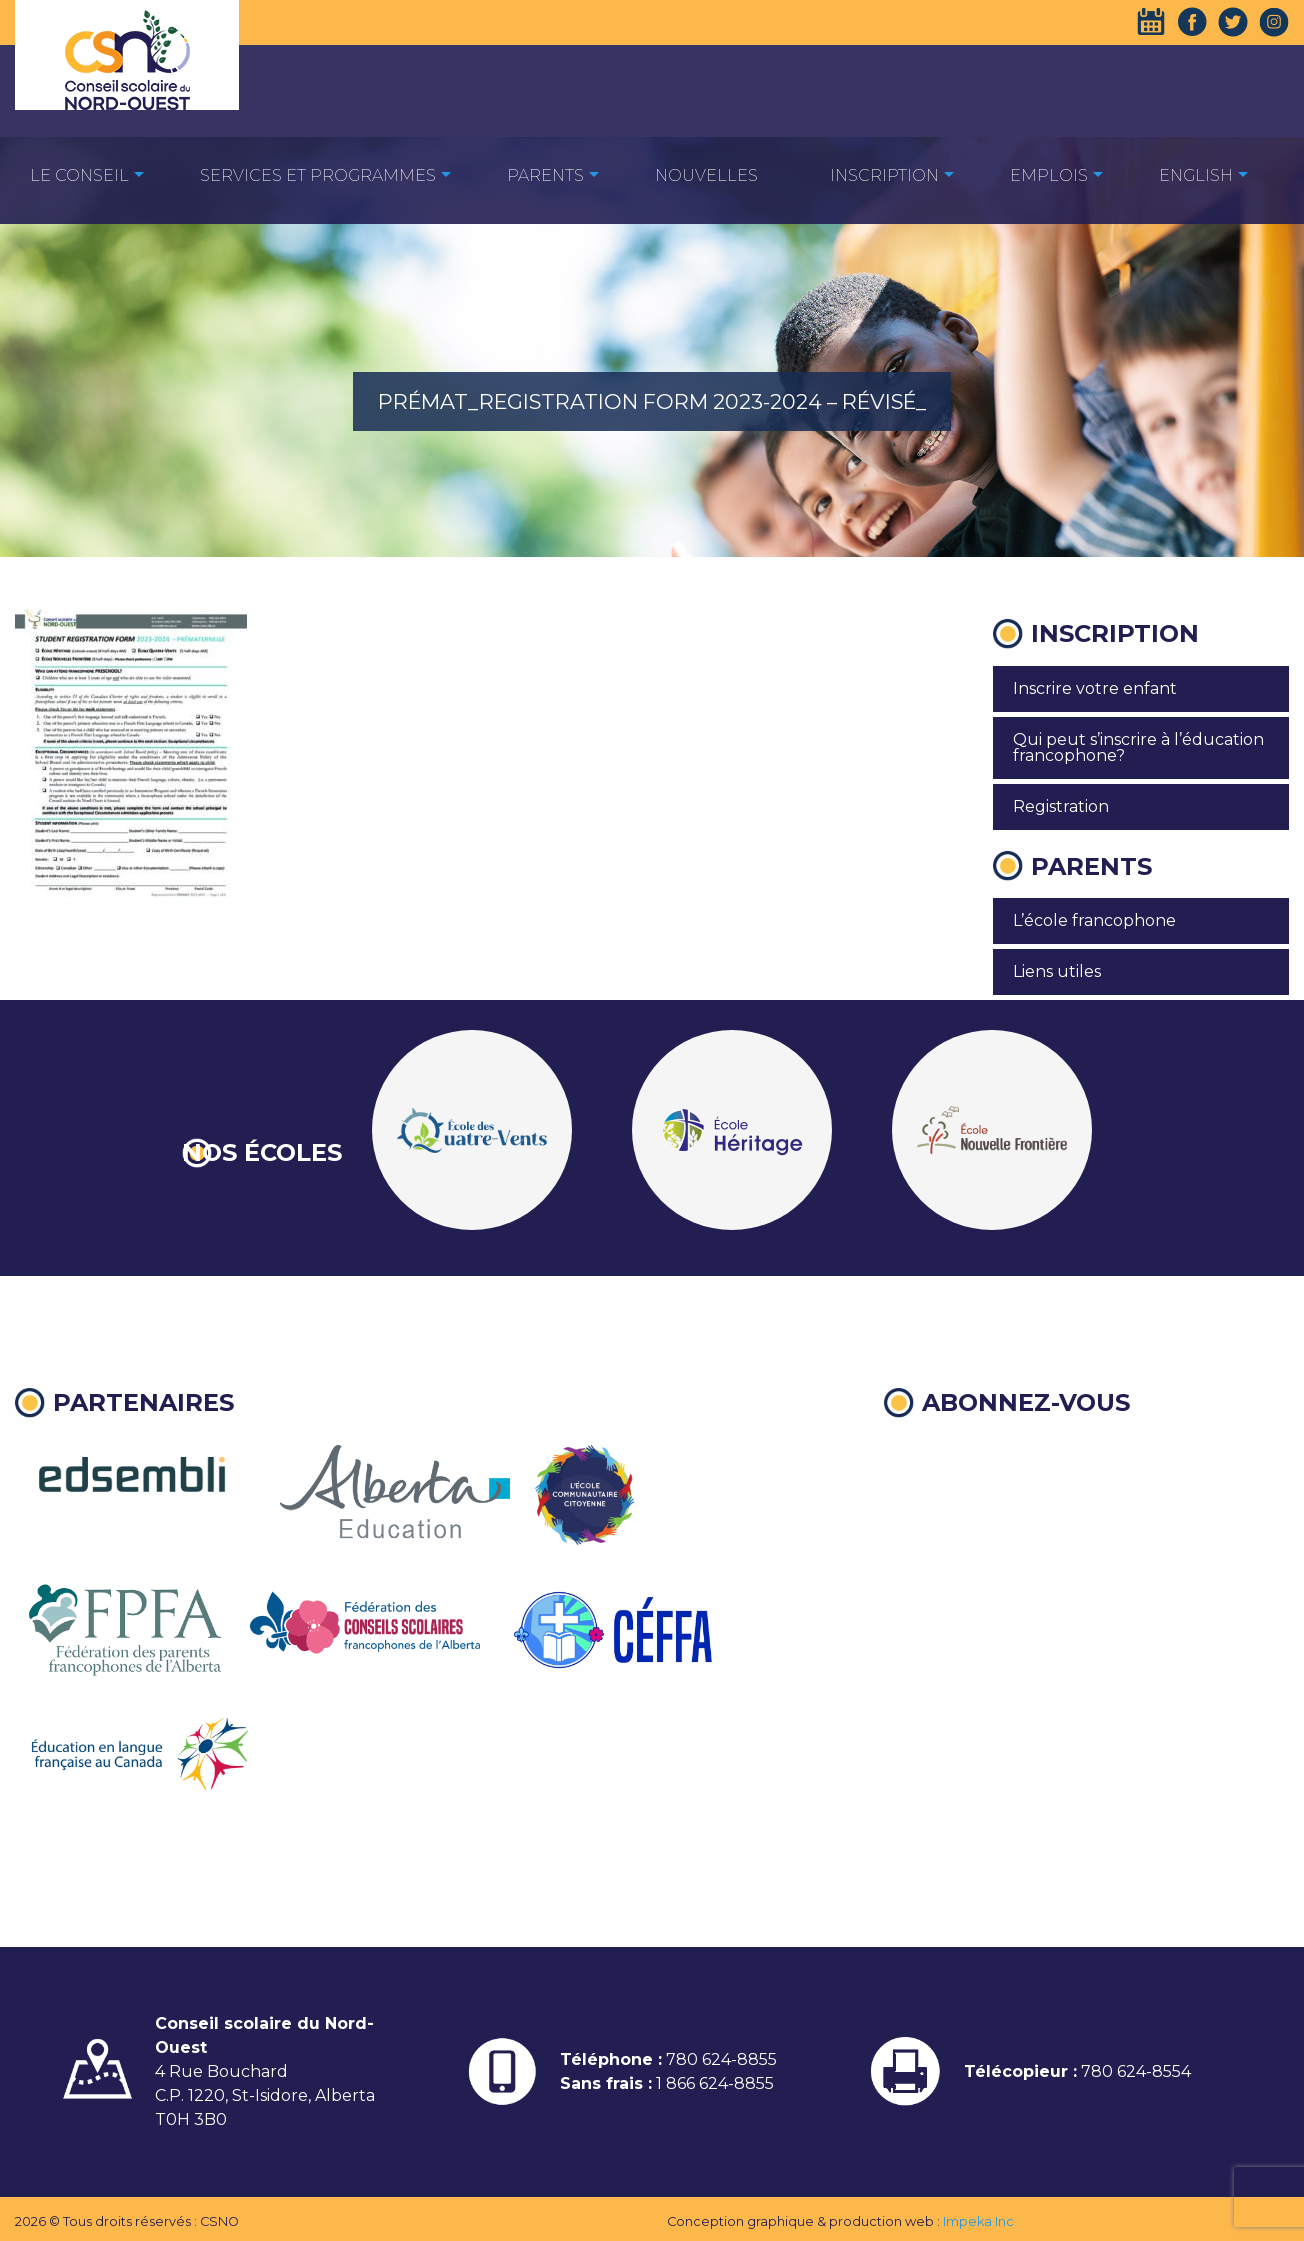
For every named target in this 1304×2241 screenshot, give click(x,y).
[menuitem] (79, 174)
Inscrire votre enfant (1095, 688)
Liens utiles (1057, 971)
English (1196, 175)
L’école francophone (1094, 920)
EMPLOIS (1049, 175)
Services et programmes (318, 175)
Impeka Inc (978, 2221)
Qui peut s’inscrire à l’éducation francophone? (1138, 747)
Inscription (884, 175)
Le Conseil (79, 175)
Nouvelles (706, 175)
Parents (545, 175)
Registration (1061, 806)
